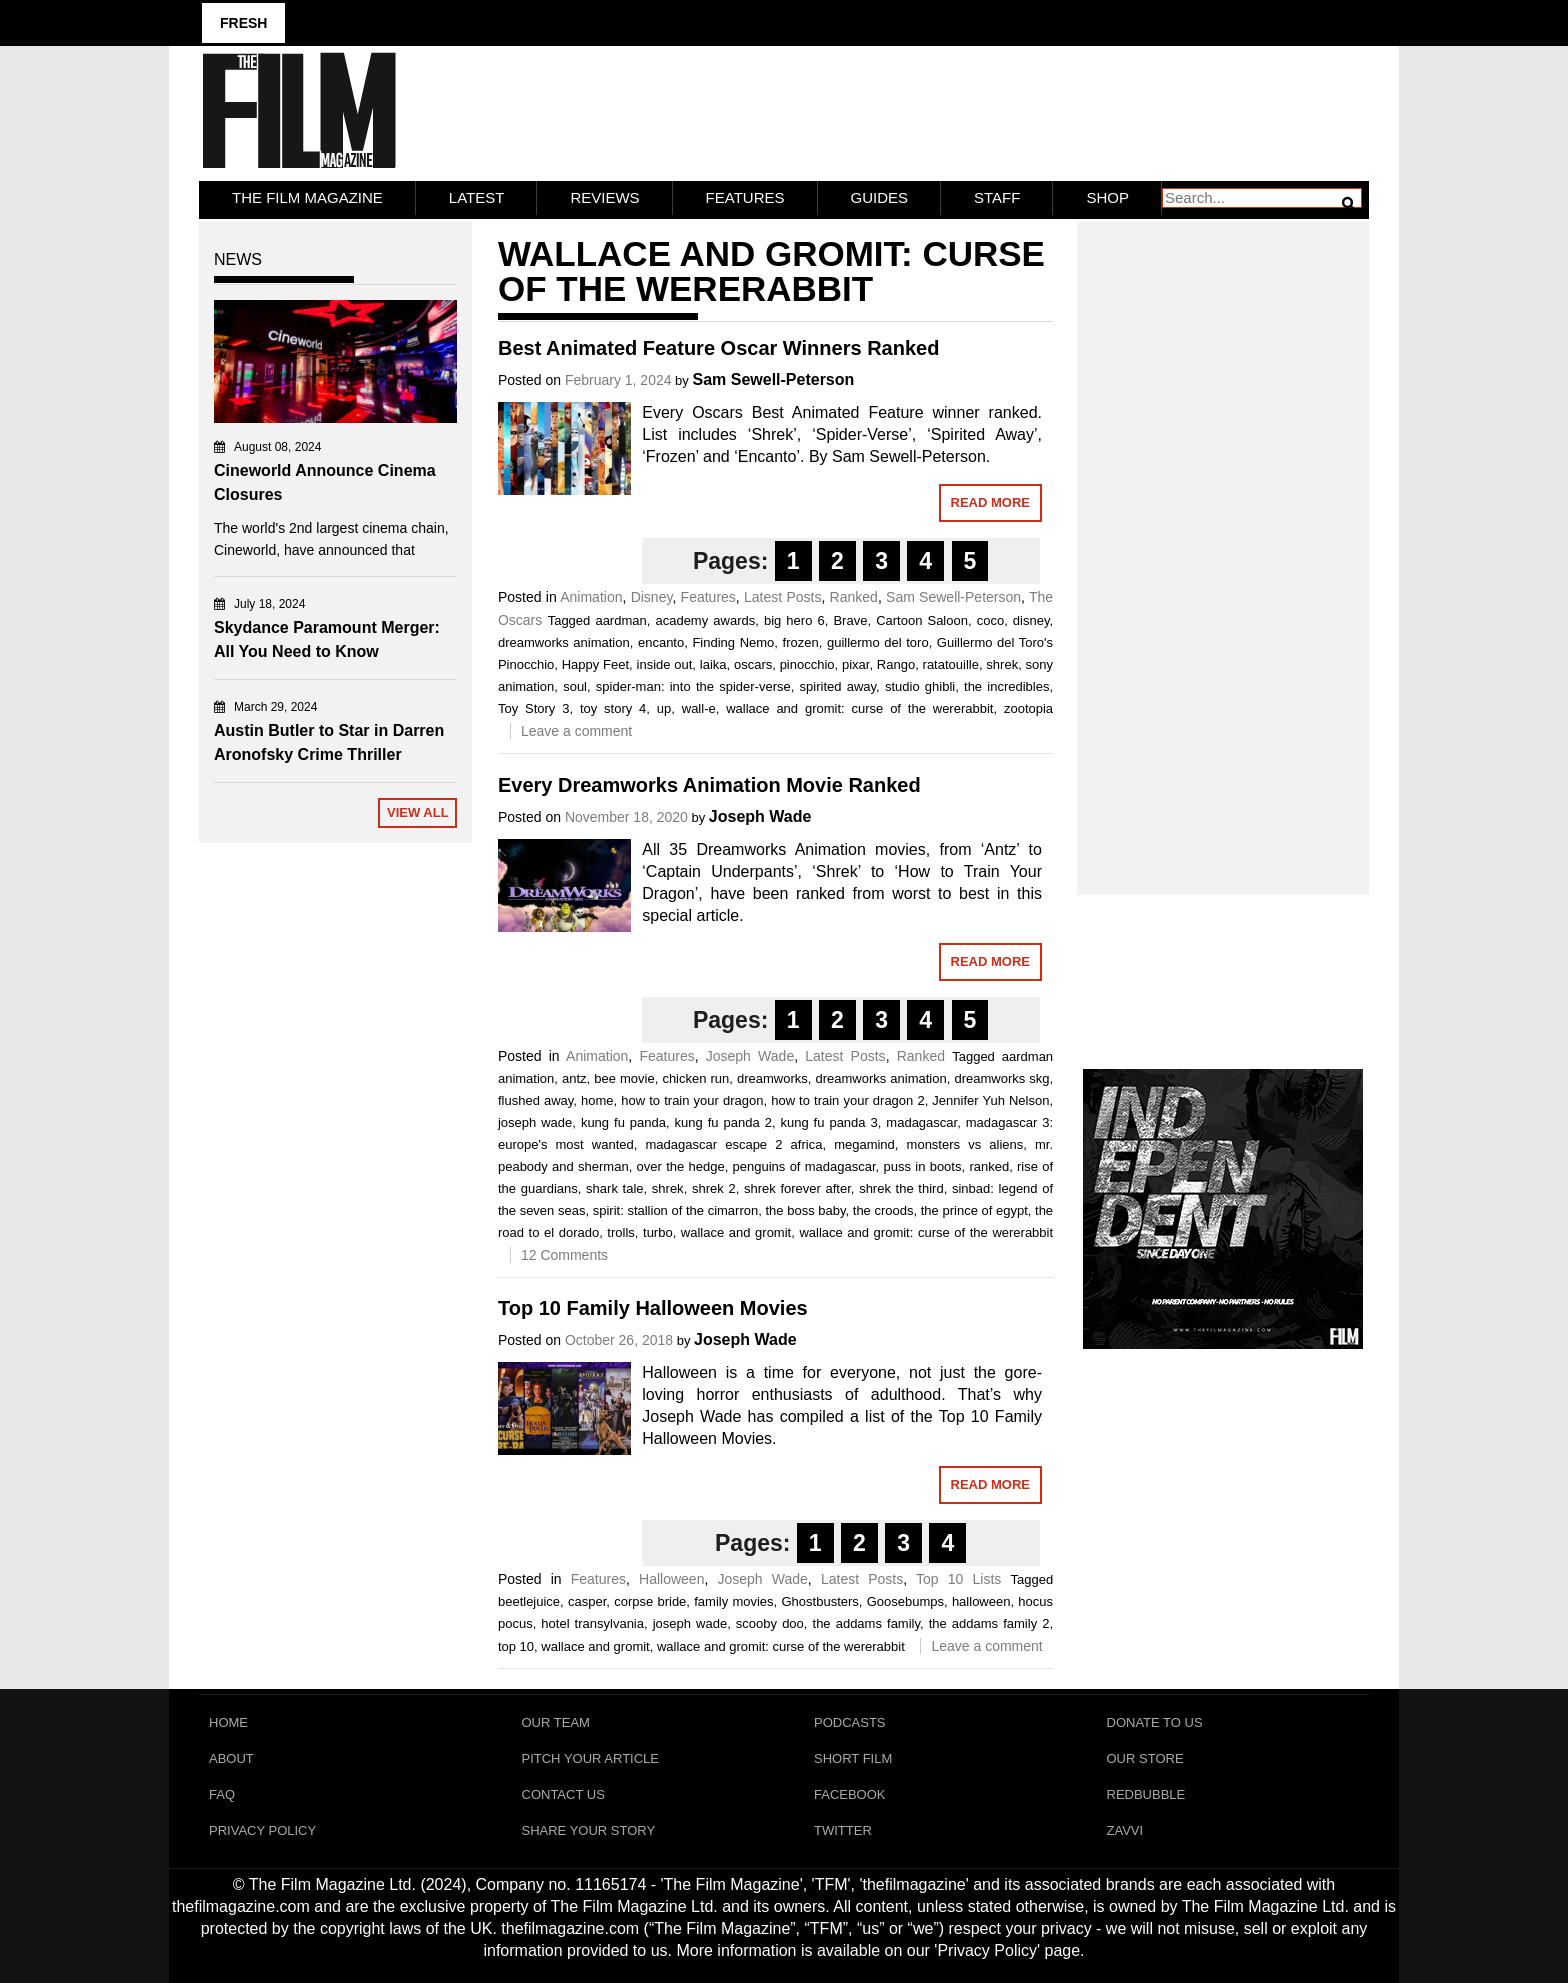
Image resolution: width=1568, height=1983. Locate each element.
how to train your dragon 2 (847, 1100)
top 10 (516, 1646)
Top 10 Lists (958, 1579)
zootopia (1028, 708)
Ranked (854, 597)
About (231, 1758)
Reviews (604, 197)
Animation (591, 597)
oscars (753, 664)
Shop (1107, 197)
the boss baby (805, 1210)
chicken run (695, 1078)
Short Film (853, 1758)
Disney (652, 597)
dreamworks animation (564, 642)
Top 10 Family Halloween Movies (653, 1308)
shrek (1002, 664)
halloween (981, 1601)
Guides (880, 197)
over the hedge (681, 1166)
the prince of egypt (974, 1210)
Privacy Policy (262, 1830)
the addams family (866, 1623)
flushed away (535, 1100)
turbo (658, 1232)
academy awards (705, 620)
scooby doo (770, 1623)
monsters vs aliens (965, 1144)
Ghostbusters (819, 1601)
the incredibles (1006, 686)
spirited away (838, 686)
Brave (850, 620)
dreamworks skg (1001, 1078)
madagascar (921, 1122)
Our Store (1145, 1758)
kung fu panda (623, 1122)
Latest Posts (782, 597)
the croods (883, 1210)
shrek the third (901, 1188)
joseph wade (535, 1122)
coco (990, 620)
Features (745, 197)
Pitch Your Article (591, 1758)
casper (587, 1601)
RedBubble (1146, 1794)
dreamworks (772, 1078)
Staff (997, 197)
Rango (896, 664)
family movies (733, 1601)
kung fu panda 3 (828, 1122)
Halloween (671, 1579)
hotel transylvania (592, 1623)
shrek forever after (797, 1188)
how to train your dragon (692, 1100)
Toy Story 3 (534, 708)
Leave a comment (576, 731)
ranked (989, 1166)
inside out (665, 664)
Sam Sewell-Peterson (773, 379)
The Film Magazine (307, 197)
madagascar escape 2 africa (734, 1144)
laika (713, 664)
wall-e (699, 708)
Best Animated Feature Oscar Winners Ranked (718, 348)
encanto (661, 642)
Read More (990, 502)
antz (574, 1078)
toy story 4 (613, 708)
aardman (620, 620)
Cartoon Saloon (922, 620)
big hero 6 (794, 620)
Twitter (843, 1830)
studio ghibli (920, 686)
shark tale (614, 1188)
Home (228, 1722)
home (597, 1100)
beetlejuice (529, 1601)
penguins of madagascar (804, 1166)
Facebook (850, 1794)
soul (575, 686)
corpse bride (650, 1601)
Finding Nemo (733, 642)
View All (418, 812)
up (664, 708)
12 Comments (564, 1255)
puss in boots (923, 1166)
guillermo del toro (878, 642)
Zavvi (1125, 1830)
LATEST (477, 197)
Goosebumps (905, 1601)
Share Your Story (589, 1830)
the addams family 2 (989, 1623)
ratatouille (951, 664)
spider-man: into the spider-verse (693, 686)
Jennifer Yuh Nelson (990, 1100)
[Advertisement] (1223, 536)
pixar (855, 664)
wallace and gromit (736, 1232)
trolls (620, 1232)
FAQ (222, 1794)
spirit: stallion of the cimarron (676, 1210)
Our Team (556, 1722)
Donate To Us (1155, 1722)
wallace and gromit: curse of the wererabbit (859, 708)
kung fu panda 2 (723, 1122)
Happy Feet (595, 664)
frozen (801, 642)
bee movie (624, 1078)
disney (1031, 620)
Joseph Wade (760, 816)
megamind (864, 1144)
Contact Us (563, 1794)
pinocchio (807, 664)
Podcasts (850, 1722)
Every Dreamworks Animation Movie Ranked (709, 785)
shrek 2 (714, 1188)
